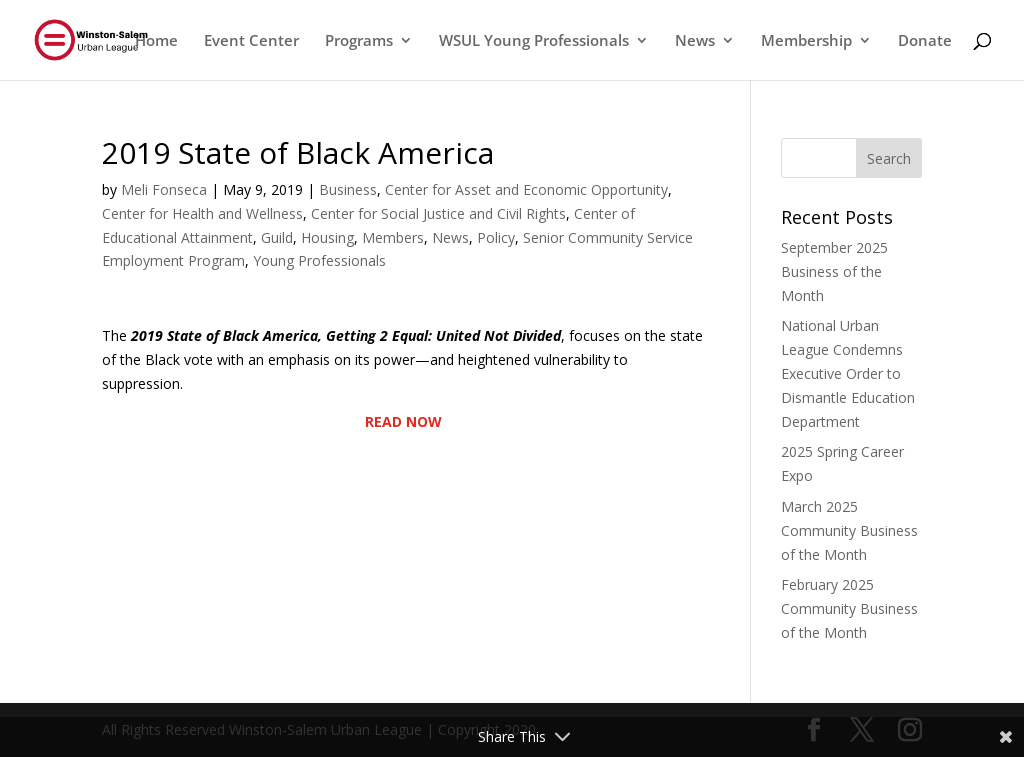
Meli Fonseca (164, 189)
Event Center (251, 41)
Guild (277, 237)
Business (348, 189)
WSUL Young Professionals (534, 41)
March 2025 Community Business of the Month (849, 530)
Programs (359, 41)
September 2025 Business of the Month (834, 271)
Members (393, 237)
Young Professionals (319, 260)
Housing (327, 237)
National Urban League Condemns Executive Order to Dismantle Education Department (848, 373)
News (695, 41)
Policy (496, 237)
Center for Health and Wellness (202, 213)
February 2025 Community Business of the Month (849, 608)
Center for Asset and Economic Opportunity (526, 189)
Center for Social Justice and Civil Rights (438, 213)
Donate (925, 41)
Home (156, 41)
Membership (806, 41)
